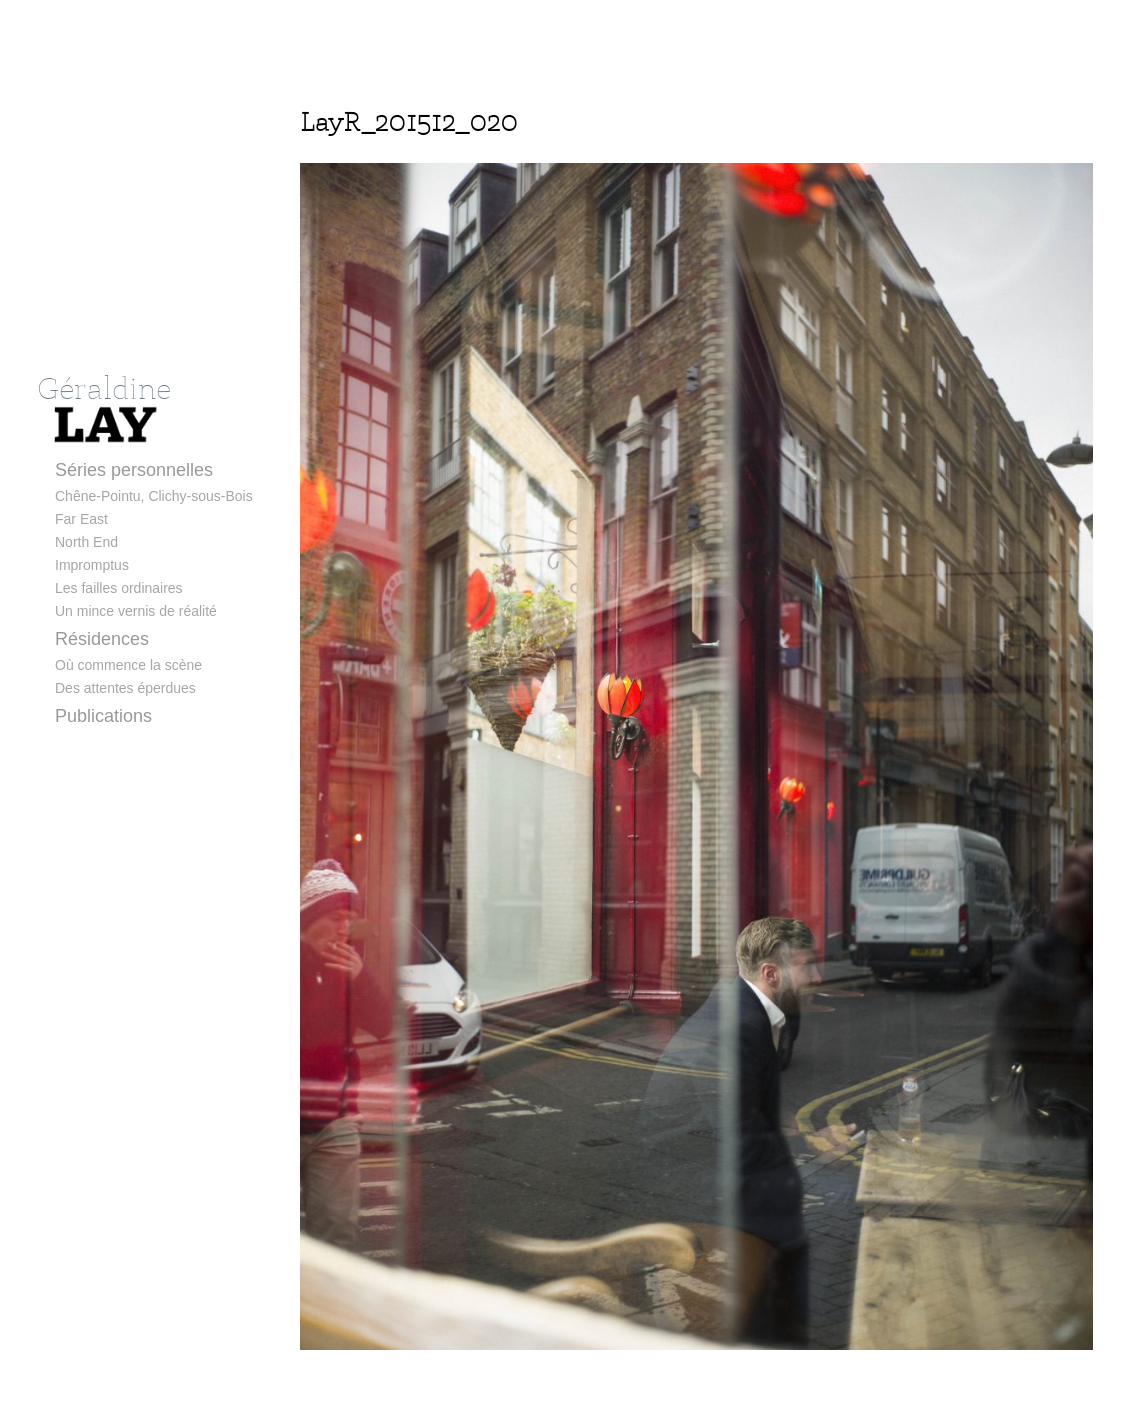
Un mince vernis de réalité (136, 611)
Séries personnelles (134, 470)
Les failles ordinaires (119, 588)
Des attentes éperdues (125, 688)
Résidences (102, 639)
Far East (81, 519)
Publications (103, 716)
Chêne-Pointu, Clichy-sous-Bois (154, 496)
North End (86, 542)
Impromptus (92, 565)
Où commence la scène (128, 665)
